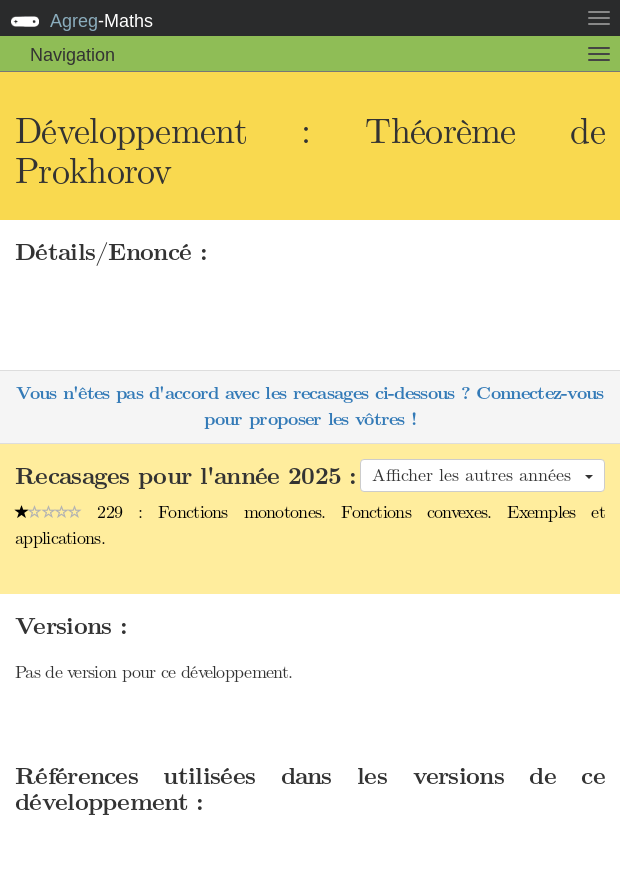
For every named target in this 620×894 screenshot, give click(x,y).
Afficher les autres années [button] (482, 475)
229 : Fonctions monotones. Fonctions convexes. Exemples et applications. (310, 525)
